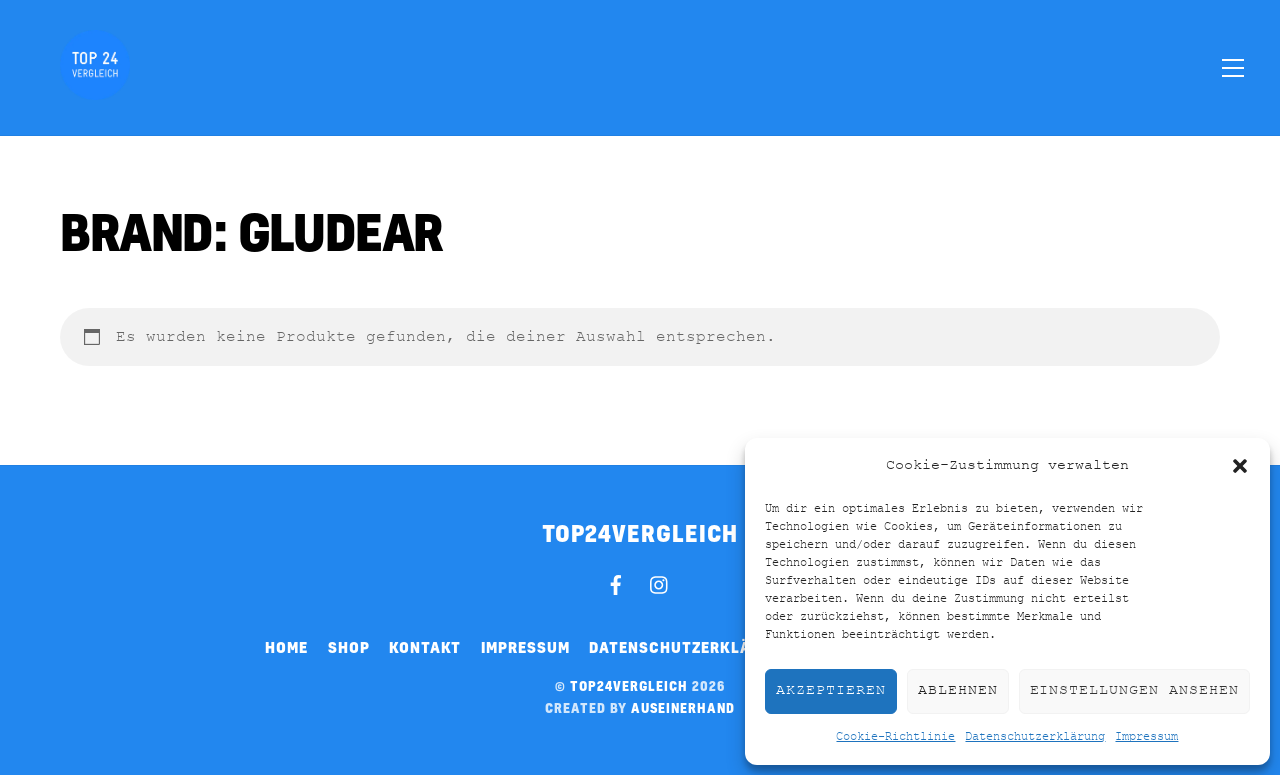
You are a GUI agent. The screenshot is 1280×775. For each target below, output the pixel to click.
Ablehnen (958, 690)
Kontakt (425, 647)
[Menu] (1233, 67)
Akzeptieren (831, 690)
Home (286, 647)
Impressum (1146, 737)
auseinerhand (683, 708)
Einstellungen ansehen (1134, 690)
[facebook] (616, 582)
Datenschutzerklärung (1035, 737)
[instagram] (660, 582)
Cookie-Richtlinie (895, 737)
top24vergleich (629, 686)
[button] (1240, 466)
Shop (349, 647)
